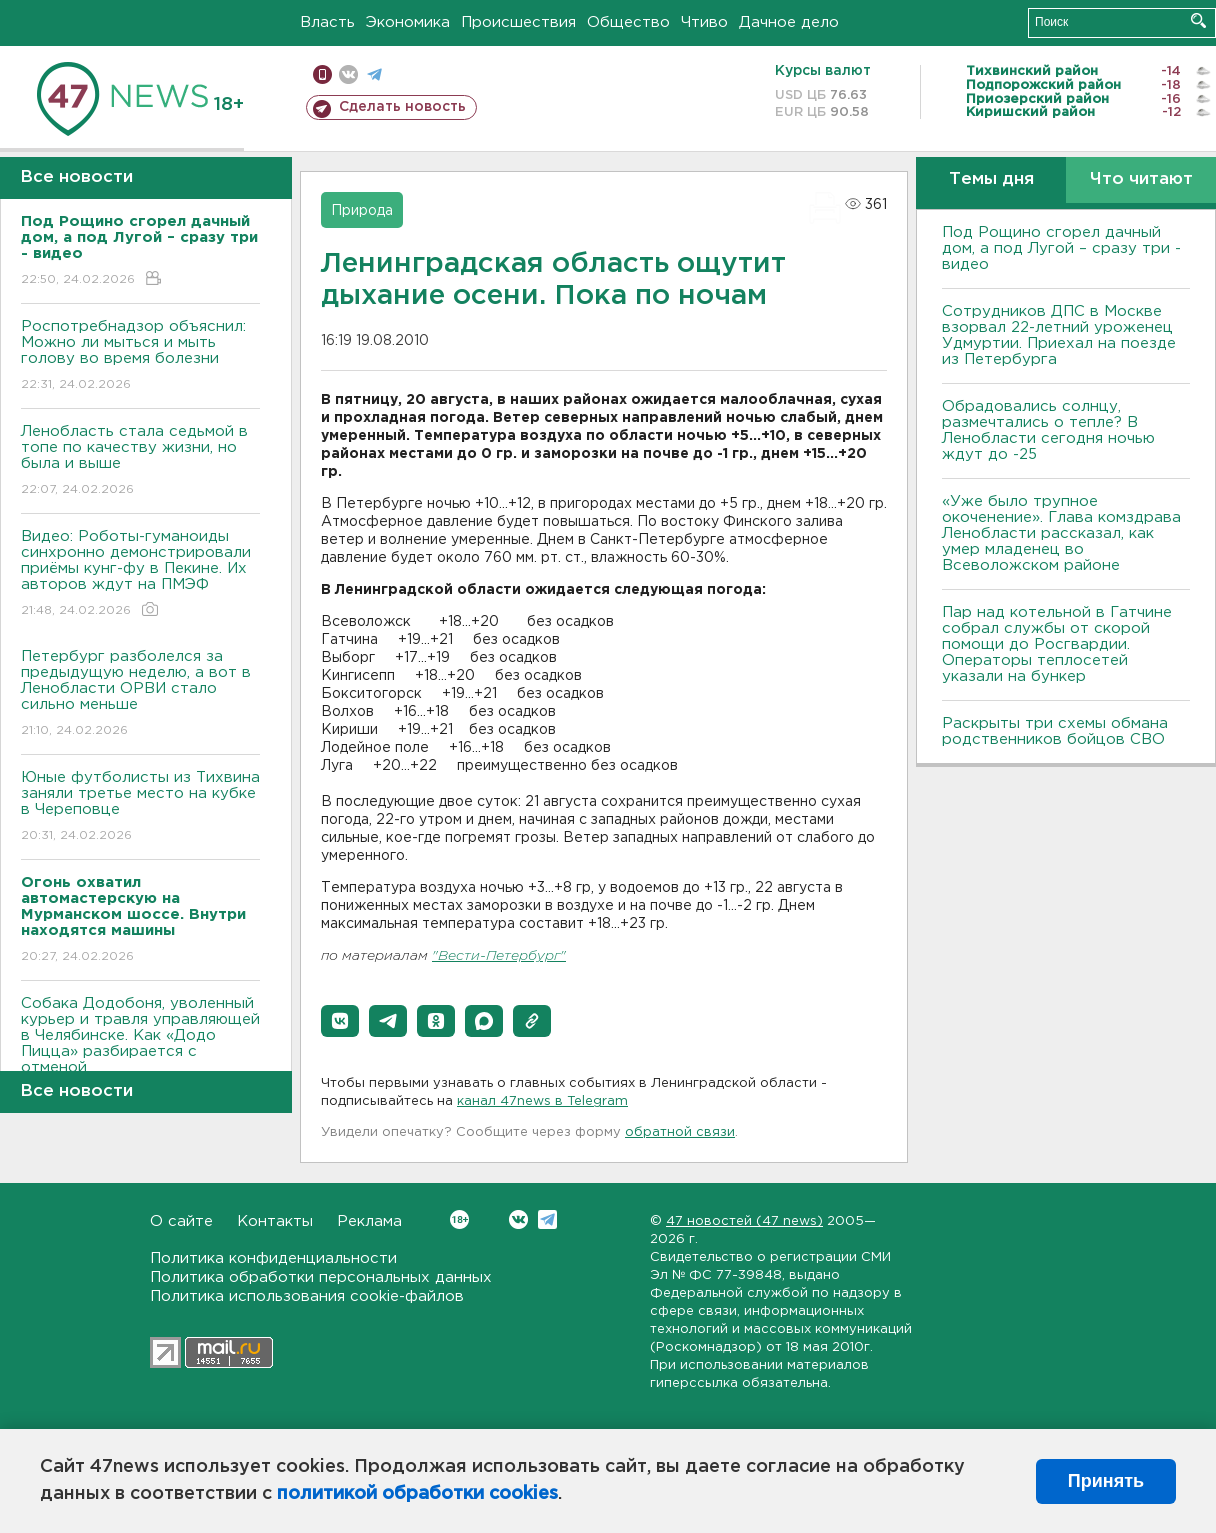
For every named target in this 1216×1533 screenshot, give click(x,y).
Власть (327, 22)
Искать (1198, 20)
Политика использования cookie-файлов (307, 1296)
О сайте (181, 1221)
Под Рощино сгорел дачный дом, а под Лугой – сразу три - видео (1061, 248)
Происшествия (518, 22)
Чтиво (704, 22)
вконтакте (348, 74)
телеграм (374, 74)
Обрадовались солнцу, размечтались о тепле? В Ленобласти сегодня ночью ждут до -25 (1048, 430)
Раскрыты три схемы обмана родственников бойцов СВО (1055, 731)
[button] (340, 1021)
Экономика (408, 22)
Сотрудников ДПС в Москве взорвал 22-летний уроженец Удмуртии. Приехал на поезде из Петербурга (1059, 335)
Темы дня (991, 179)
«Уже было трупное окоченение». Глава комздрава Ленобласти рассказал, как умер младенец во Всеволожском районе (1061, 533)
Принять (1106, 1481)
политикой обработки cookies (417, 1494)
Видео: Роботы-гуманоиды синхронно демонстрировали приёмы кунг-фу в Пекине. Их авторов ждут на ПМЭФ (140, 574)
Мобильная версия (322, 74)
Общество (628, 22)
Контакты (275, 1221)
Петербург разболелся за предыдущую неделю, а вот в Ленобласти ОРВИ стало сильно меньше (140, 694)
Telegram (547, 1219)
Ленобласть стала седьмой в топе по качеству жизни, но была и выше (140, 461)
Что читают (1141, 179)
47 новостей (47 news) (744, 1221)
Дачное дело (789, 22)
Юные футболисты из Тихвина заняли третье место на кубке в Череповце (140, 807)
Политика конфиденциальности (273, 1258)
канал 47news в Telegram (542, 1101)
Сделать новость (402, 107)
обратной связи (680, 1132)
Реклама (369, 1221)
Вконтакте (459, 1219)
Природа (362, 211)
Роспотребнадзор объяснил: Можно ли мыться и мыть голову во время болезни (140, 356)
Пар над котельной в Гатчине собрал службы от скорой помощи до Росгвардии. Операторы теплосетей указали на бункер (1057, 644)
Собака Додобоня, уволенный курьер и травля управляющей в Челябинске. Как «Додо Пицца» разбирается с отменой (140, 1049)
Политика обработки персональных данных (321, 1277)
